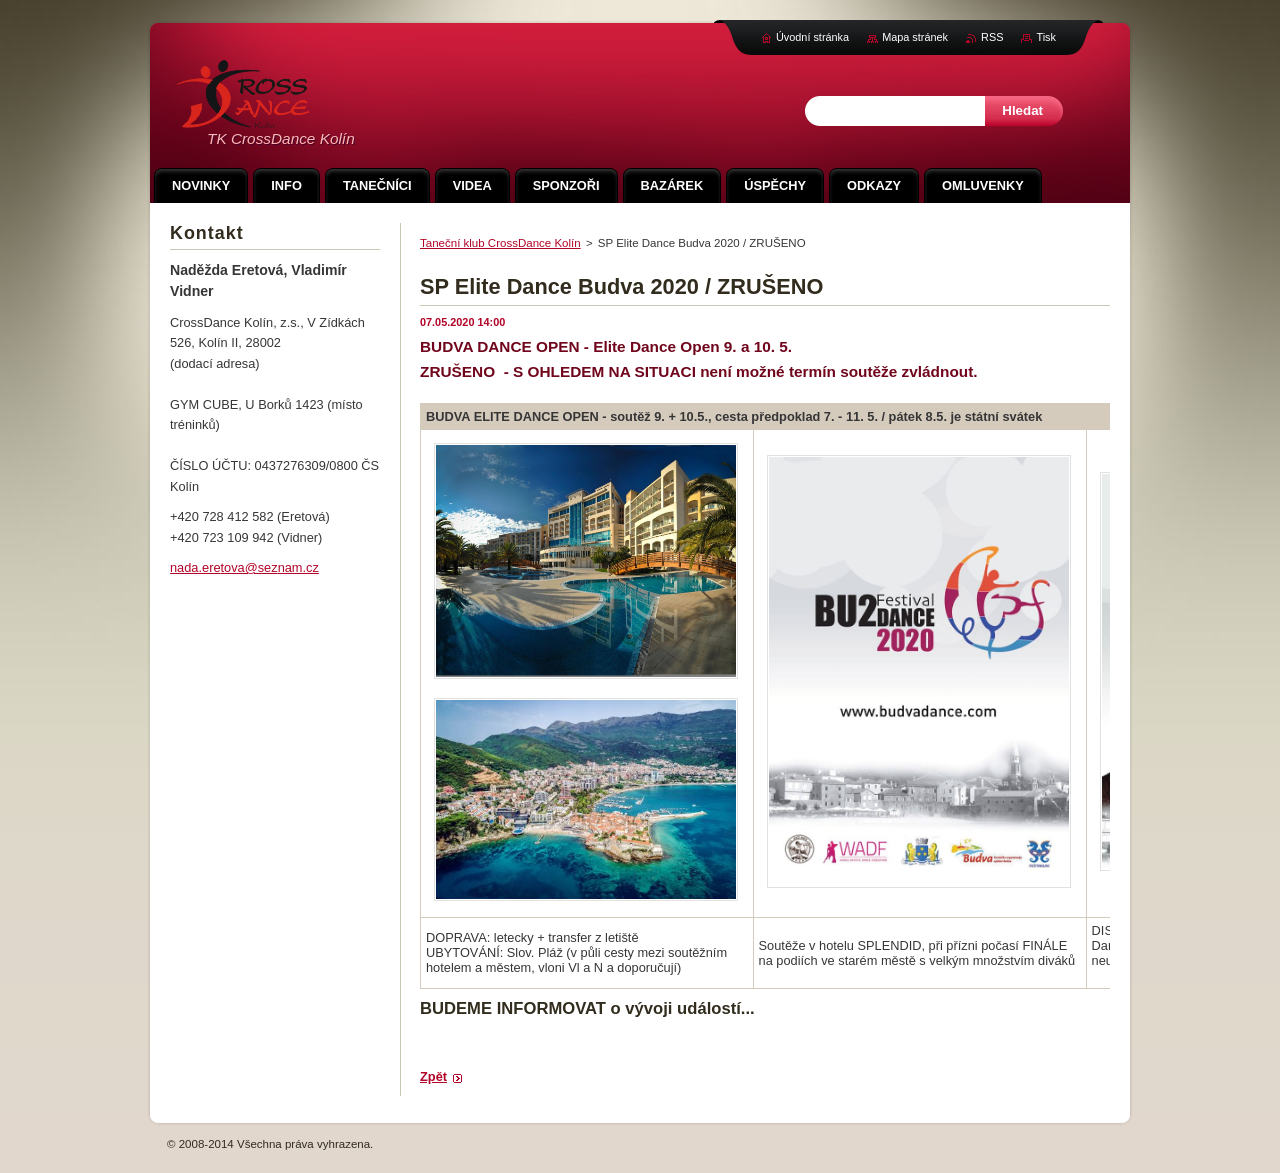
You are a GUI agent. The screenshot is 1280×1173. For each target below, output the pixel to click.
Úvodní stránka (812, 37)
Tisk (1046, 37)
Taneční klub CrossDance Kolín (500, 243)
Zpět (433, 1076)
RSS (992, 37)
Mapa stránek (915, 37)
